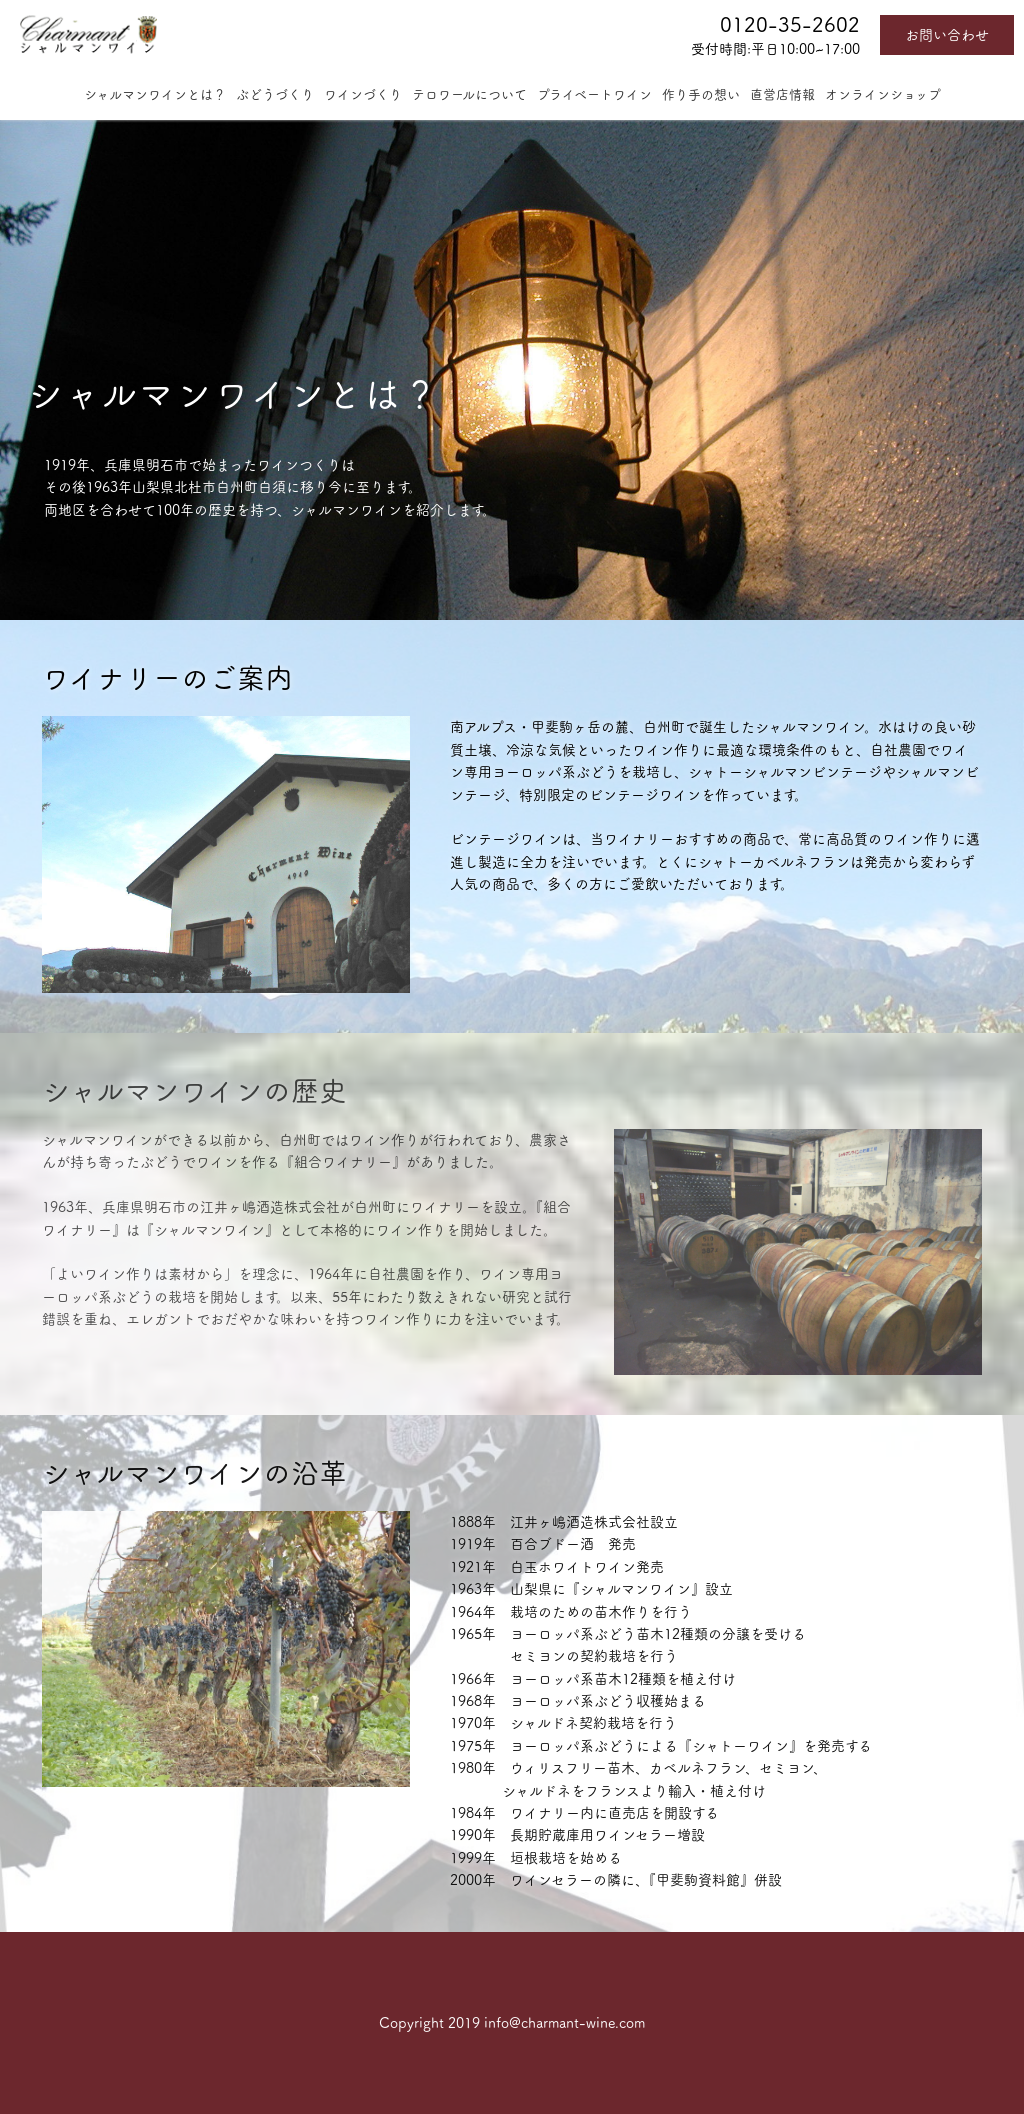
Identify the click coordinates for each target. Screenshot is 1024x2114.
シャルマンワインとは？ (155, 94)
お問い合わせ (947, 35)
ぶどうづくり (275, 94)
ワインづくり (363, 94)
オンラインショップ (883, 94)
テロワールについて (469, 94)
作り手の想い (701, 94)
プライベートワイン (594, 94)
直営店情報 (782, 94)
